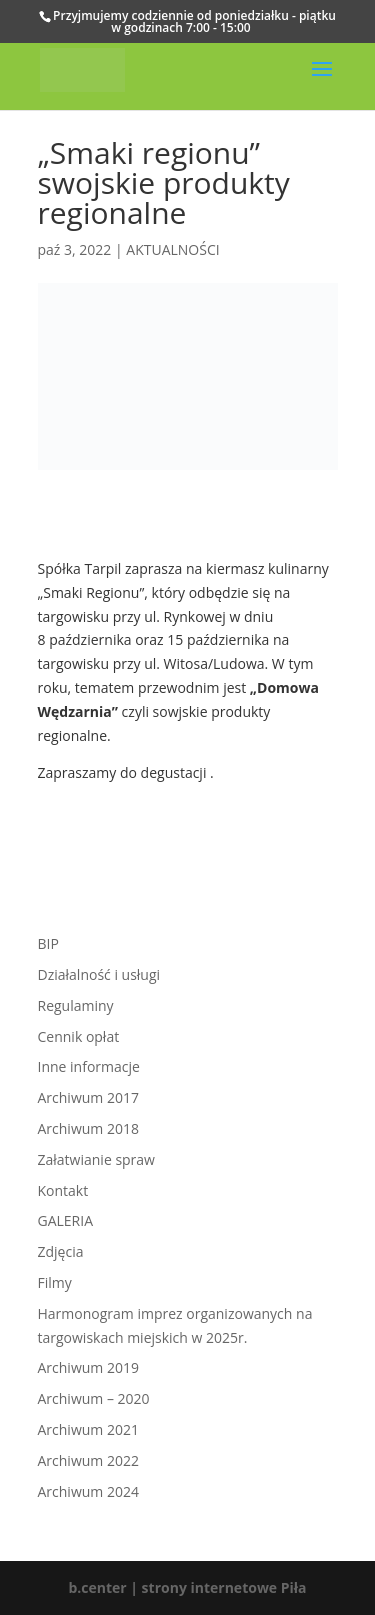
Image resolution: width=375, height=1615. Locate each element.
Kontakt (63, 1190)
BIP (48, 943)
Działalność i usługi (99, 974)
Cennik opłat (79, 1036)
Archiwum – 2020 (94, 1398)
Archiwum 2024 (88, 1491)
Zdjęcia (61, 1251)
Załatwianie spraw (96, 1159)
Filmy (55, 1282)
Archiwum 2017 (88, 1097)
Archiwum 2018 (88, 1128)
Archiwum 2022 (88, 1460)
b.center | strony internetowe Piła (187, 1587)
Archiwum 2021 (88, 1429)
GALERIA (66, 1220)
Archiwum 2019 (88, 1367)
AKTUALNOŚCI (172, 249)
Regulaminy (76, 1005)
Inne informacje (89, 1066)
